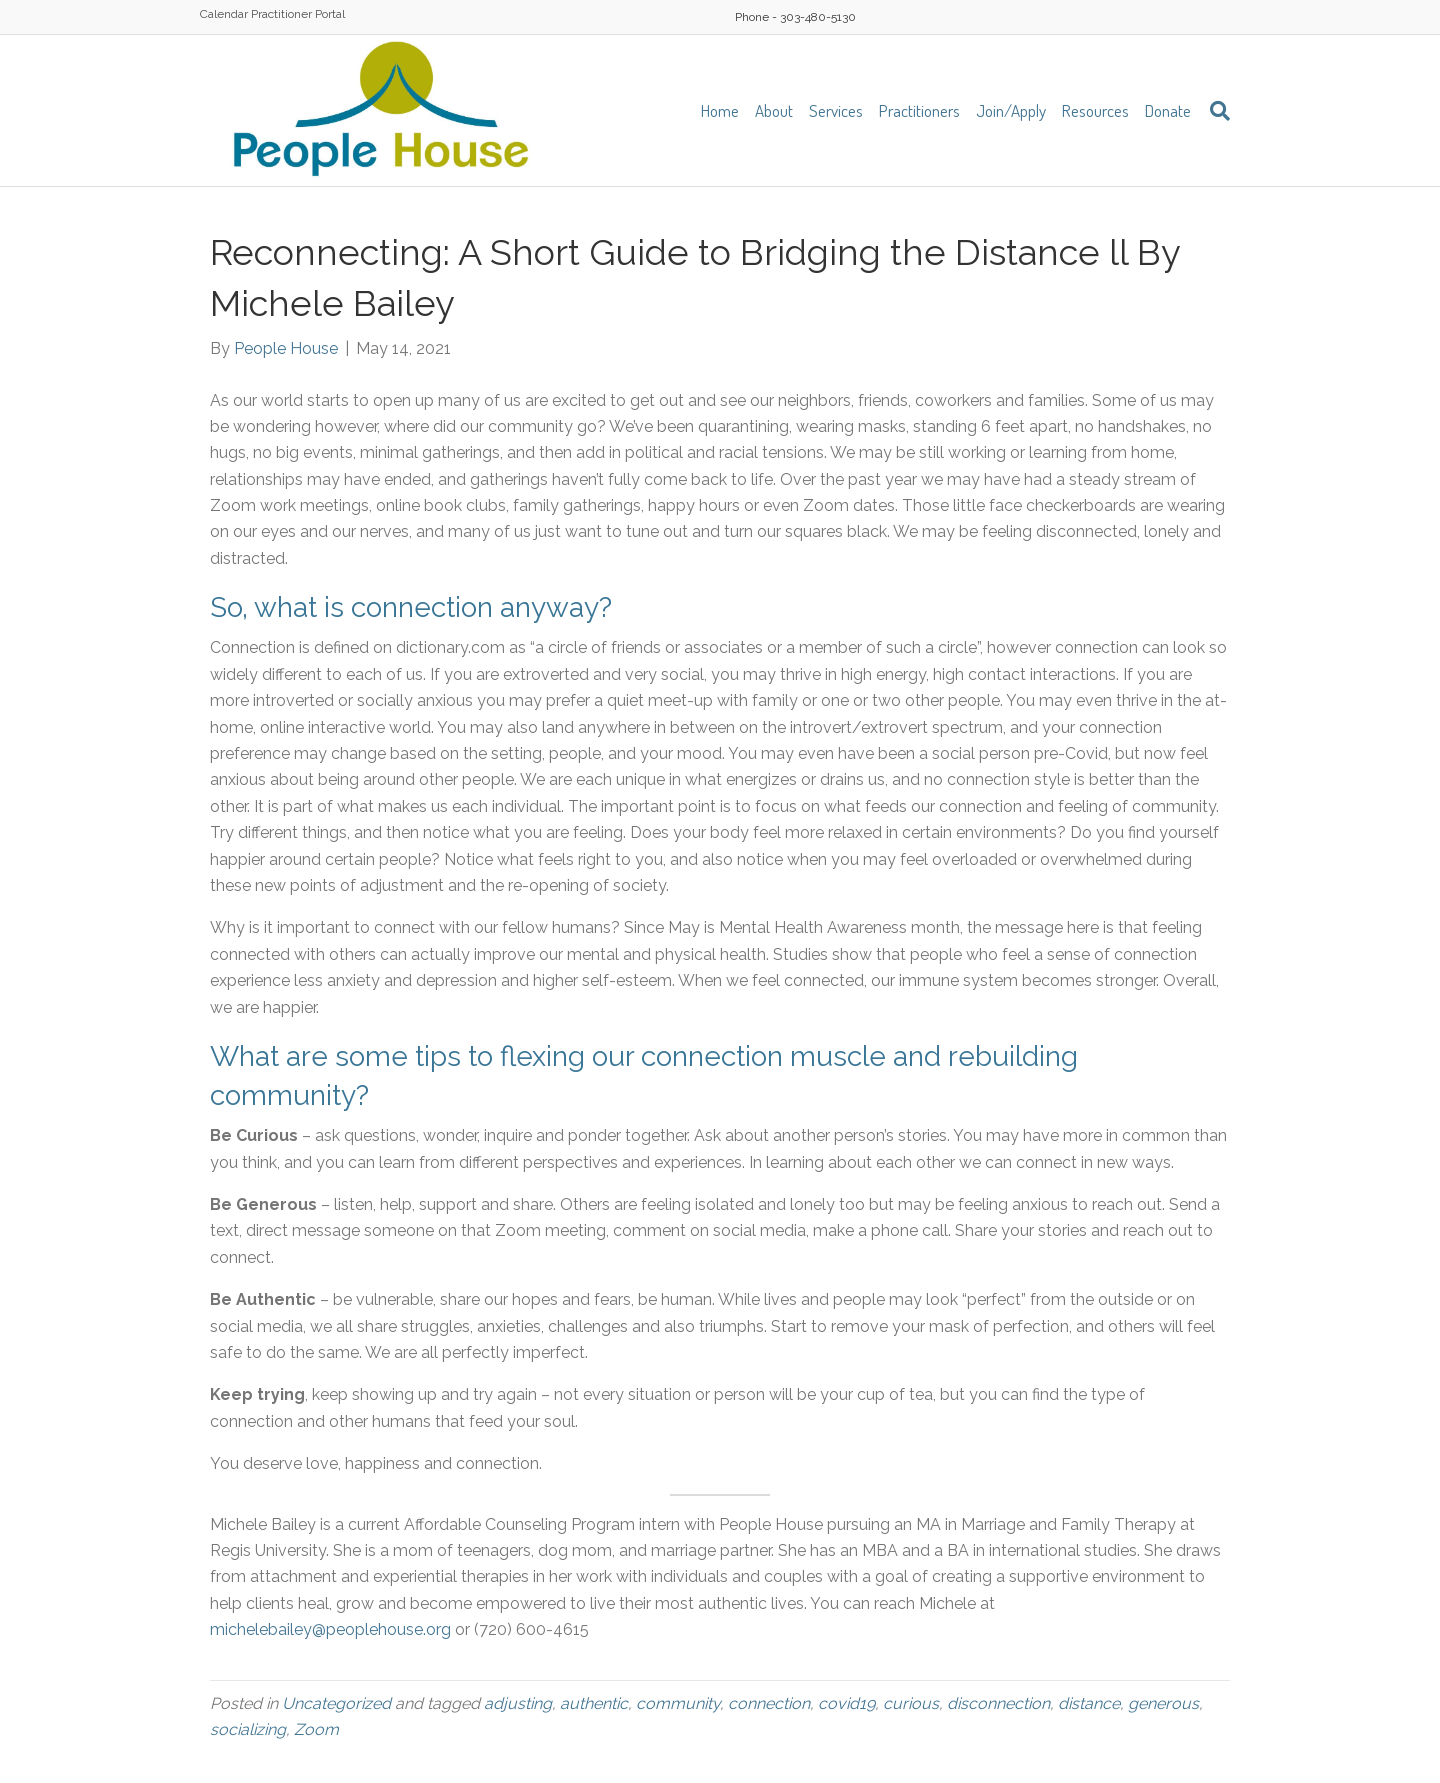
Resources (1095, 110)
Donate (1168, 110)
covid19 (846, 1703)
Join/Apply (1011, 110)
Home (720, 110)
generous (1163, 1703)
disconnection (998, 1703)
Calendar (224, 14)
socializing (248, 1729)
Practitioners (919, 110)
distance (1089, 1703)
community (678, 1703)
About (774, 110)
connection (769, 1703)
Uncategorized (336, 1703)
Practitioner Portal (298, 14)
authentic (594, 1703)
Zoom (316, 1729)
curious (911, 1703)
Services (836, 110)
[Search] (1214, 111)
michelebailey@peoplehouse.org (330, 1629)
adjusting (518, 1703)
